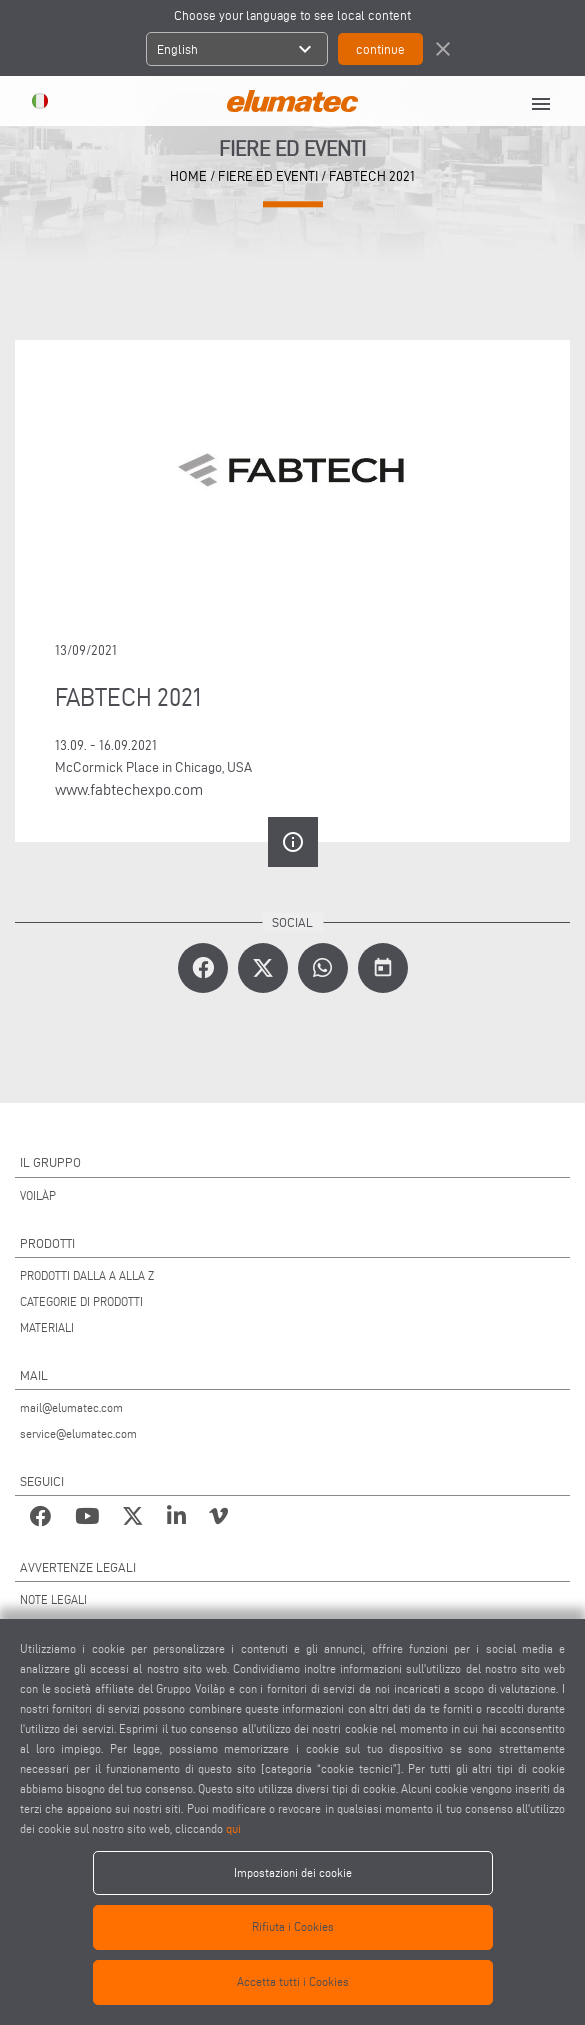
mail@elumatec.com (71, 1407)
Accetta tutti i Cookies (293, 1981)
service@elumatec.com (78, 1433)
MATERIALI (47, 1327)
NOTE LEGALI (53, 1599)
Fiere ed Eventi (268, 176)
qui (233, 1828)
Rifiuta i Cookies (293, 1926)
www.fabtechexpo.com (129, 789)
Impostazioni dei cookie (293, 1872)
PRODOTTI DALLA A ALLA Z (87, 1275)
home (188, 176)
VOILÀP (38, 1195)
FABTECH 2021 (372, 176)
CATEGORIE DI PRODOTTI (81, 1301)
